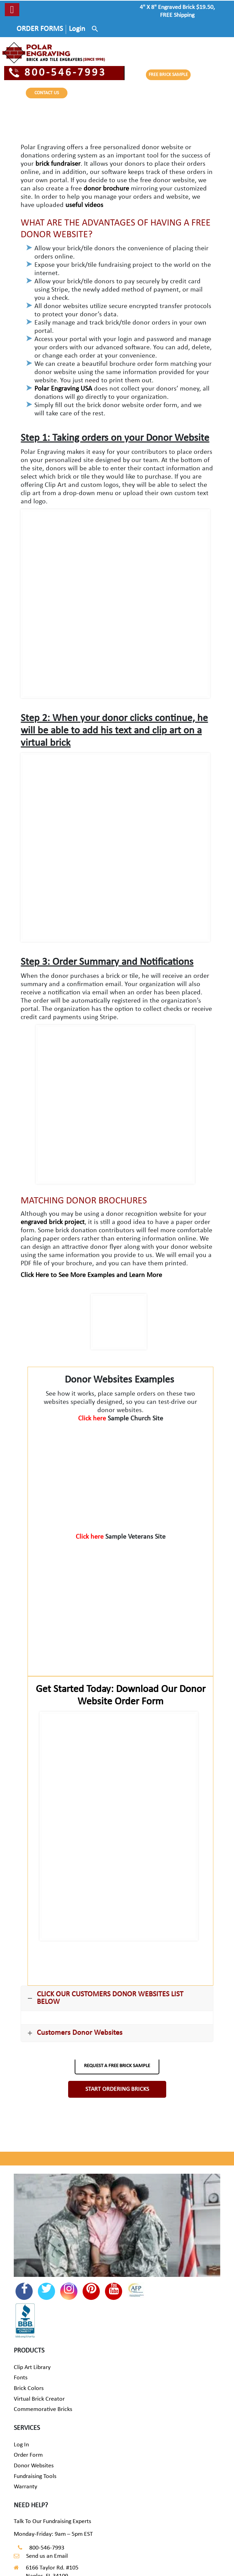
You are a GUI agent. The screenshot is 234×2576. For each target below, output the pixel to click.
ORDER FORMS (40, 29)
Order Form (28, 2455)
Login (77, 29)
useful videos (84, 205)
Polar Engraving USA (63, 388)
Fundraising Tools (35, 2476)
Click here (93, 1418)
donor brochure (106, 188)
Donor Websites (34, 2466)
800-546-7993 (57, 73)
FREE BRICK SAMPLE (168, 74)
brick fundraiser (58, 164)
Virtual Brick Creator (39, 2399)
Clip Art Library (32, 2367)
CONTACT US (46, 93)
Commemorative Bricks (43, 2409)
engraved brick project (53, 1222)
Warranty (25, 2487)
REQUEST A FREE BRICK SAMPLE (117, 2066)
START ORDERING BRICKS (117, 2089)
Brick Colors (29, 2388)
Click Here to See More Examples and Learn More (91, 1275)
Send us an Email (47, 2556)
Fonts (21, 2378)
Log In (21, 2445)
